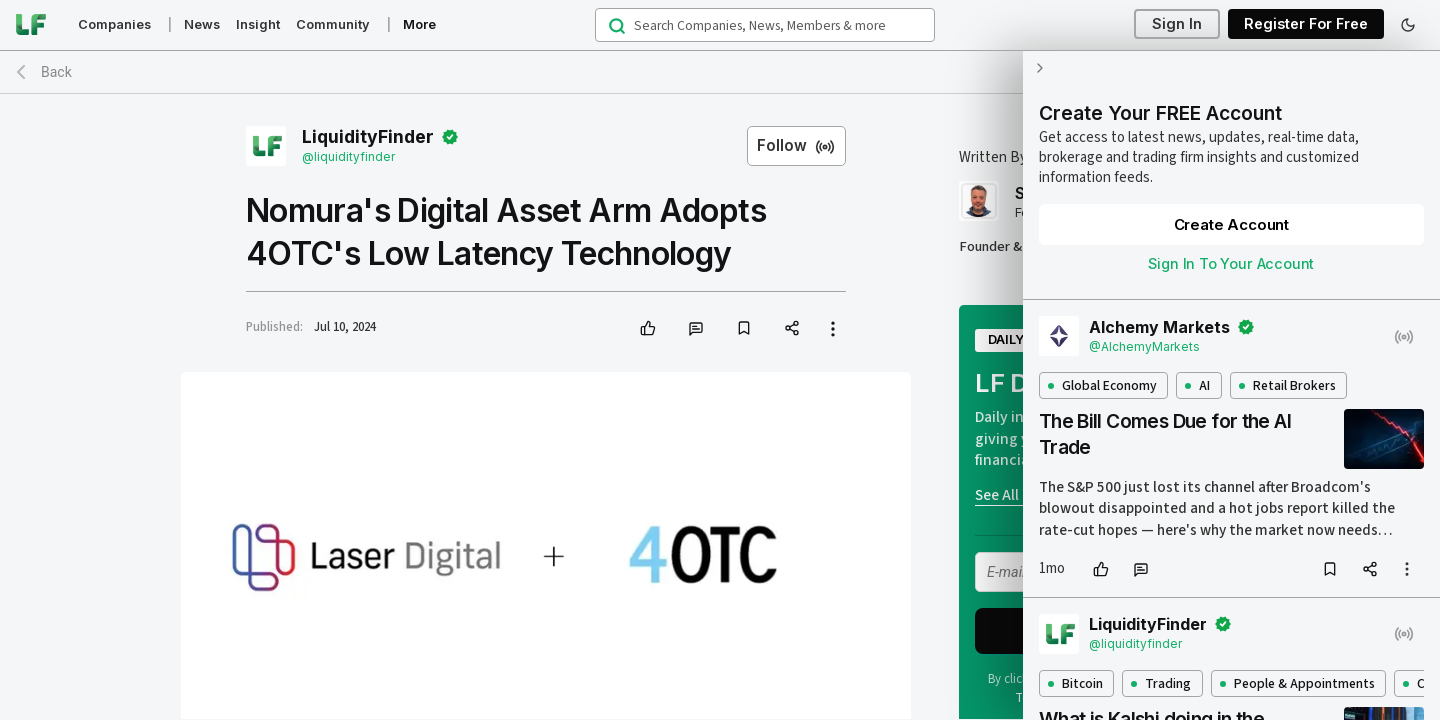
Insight (258, 24)
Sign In (1177, 24)
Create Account (1229, 204)
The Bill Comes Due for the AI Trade (1162, 414)
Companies (114, 24)
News (202, 24)
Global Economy (1099, 365)
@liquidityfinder (348, 156)
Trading (1159, 663)
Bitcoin (1072, 663)
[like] (648, 328)
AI (1195, 365)
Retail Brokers (1284, 365)
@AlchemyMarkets (1142, 326)
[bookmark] (744, 328)
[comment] (696, 328)
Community (333, 24)
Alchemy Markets (1157, 307)
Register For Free (1306, 24)
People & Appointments (1294, 663)
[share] (792, 328)
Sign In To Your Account (1230, 243)
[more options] (1407, 549)
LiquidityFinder (368, 137)
